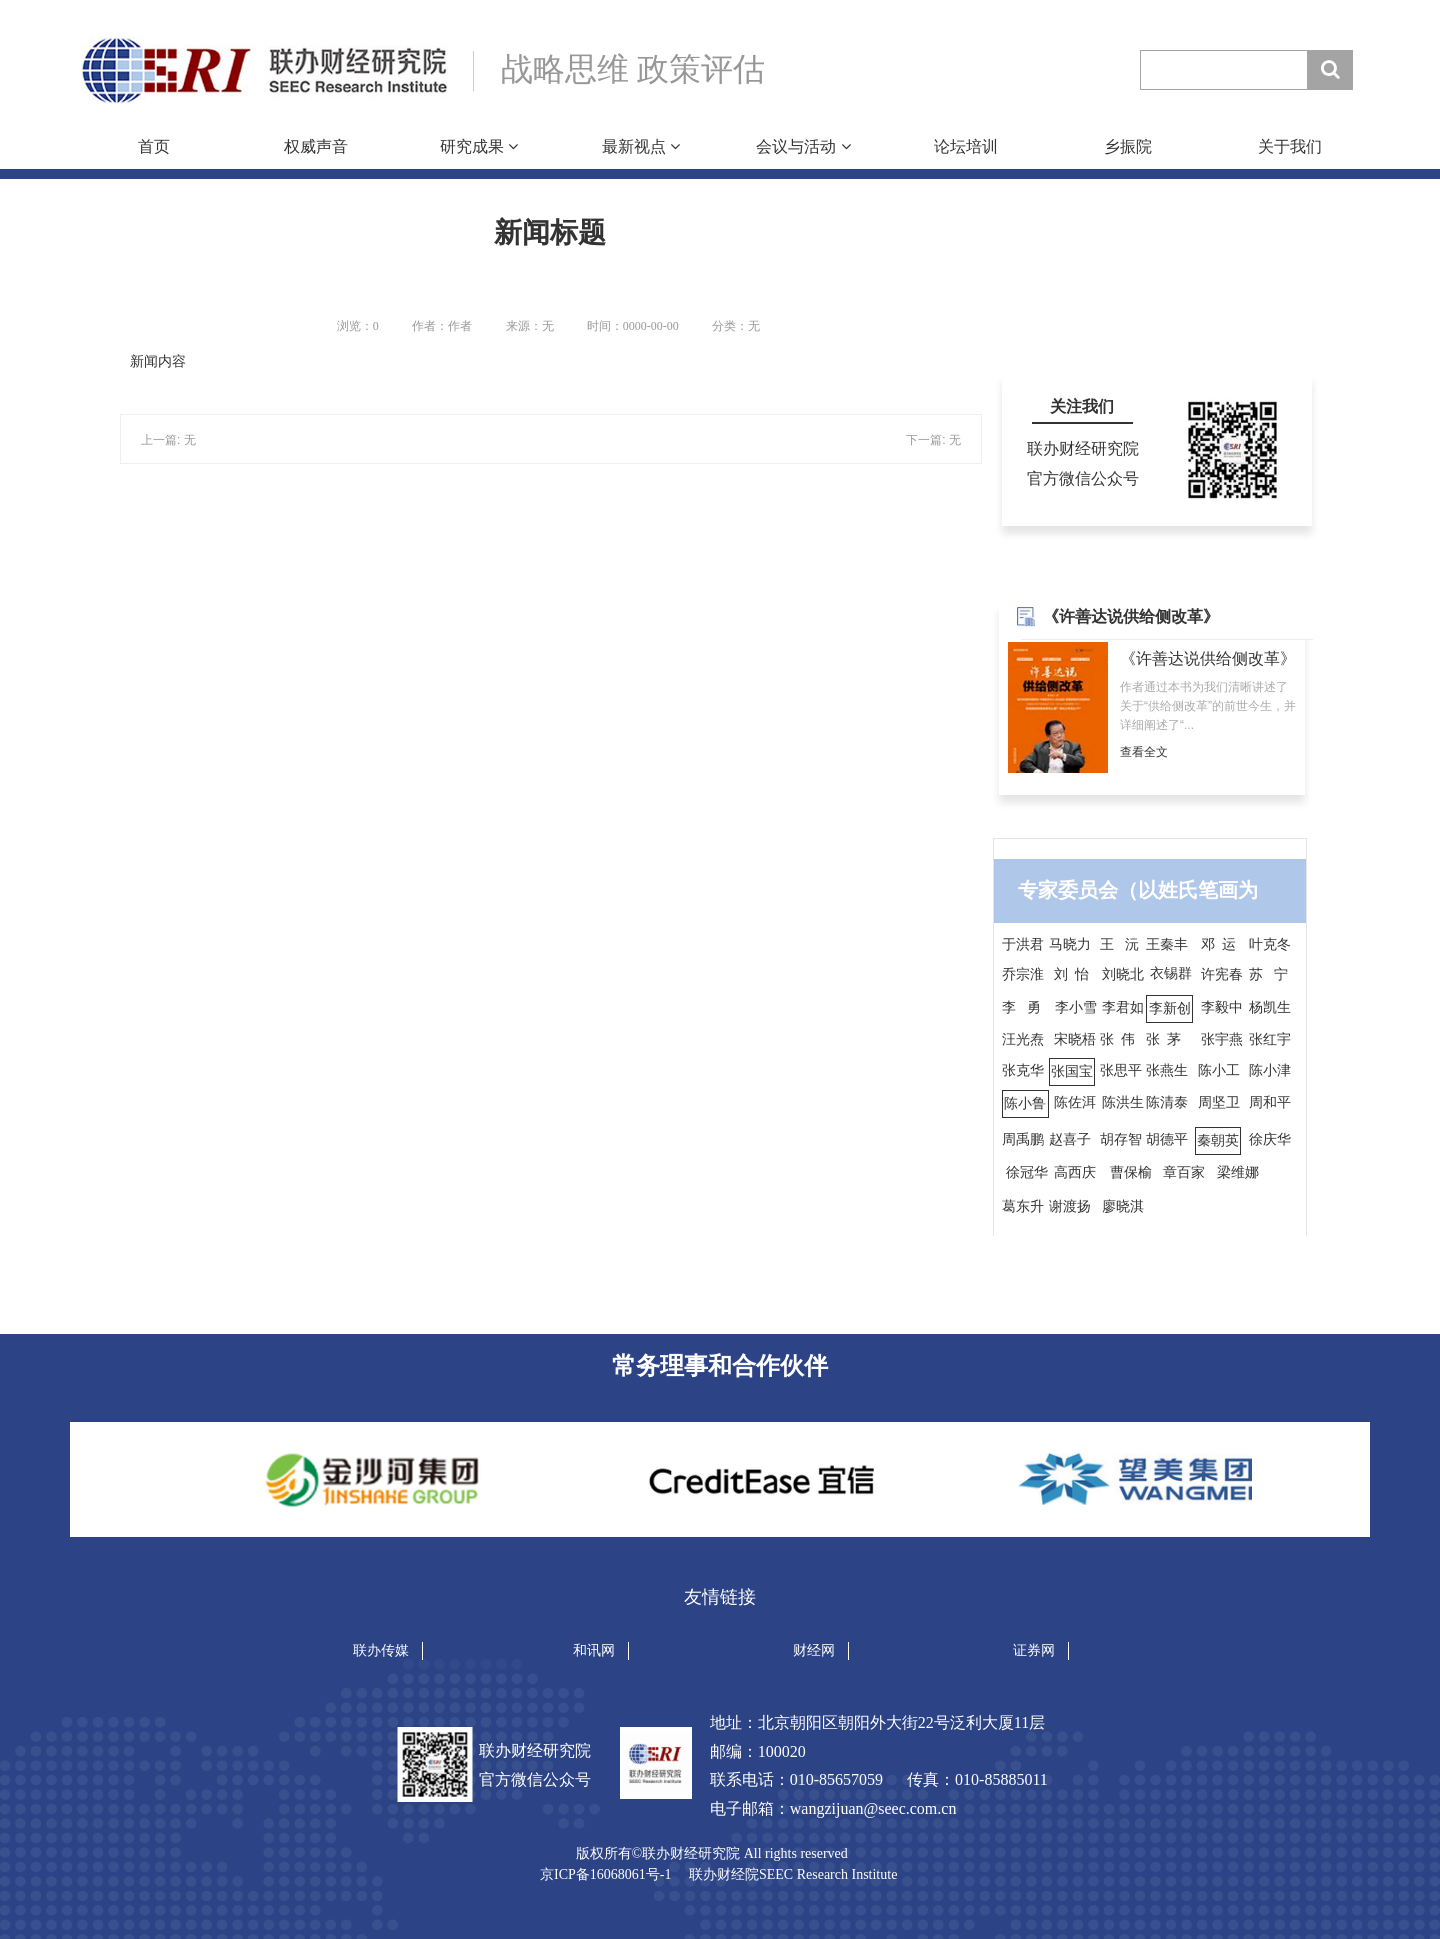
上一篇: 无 (168, 440)
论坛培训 (966, 146)
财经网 (814, 1650)
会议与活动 (803, 146)
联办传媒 (381, 1650)
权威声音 (316, 146)
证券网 (1034, 1650)
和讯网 (594, 1650)
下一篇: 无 (933, 440)
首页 (154, 146)
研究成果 (479, 146)
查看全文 (1144, 752)
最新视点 (641, 146)
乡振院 (1128, 146)
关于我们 (1290, 146)
